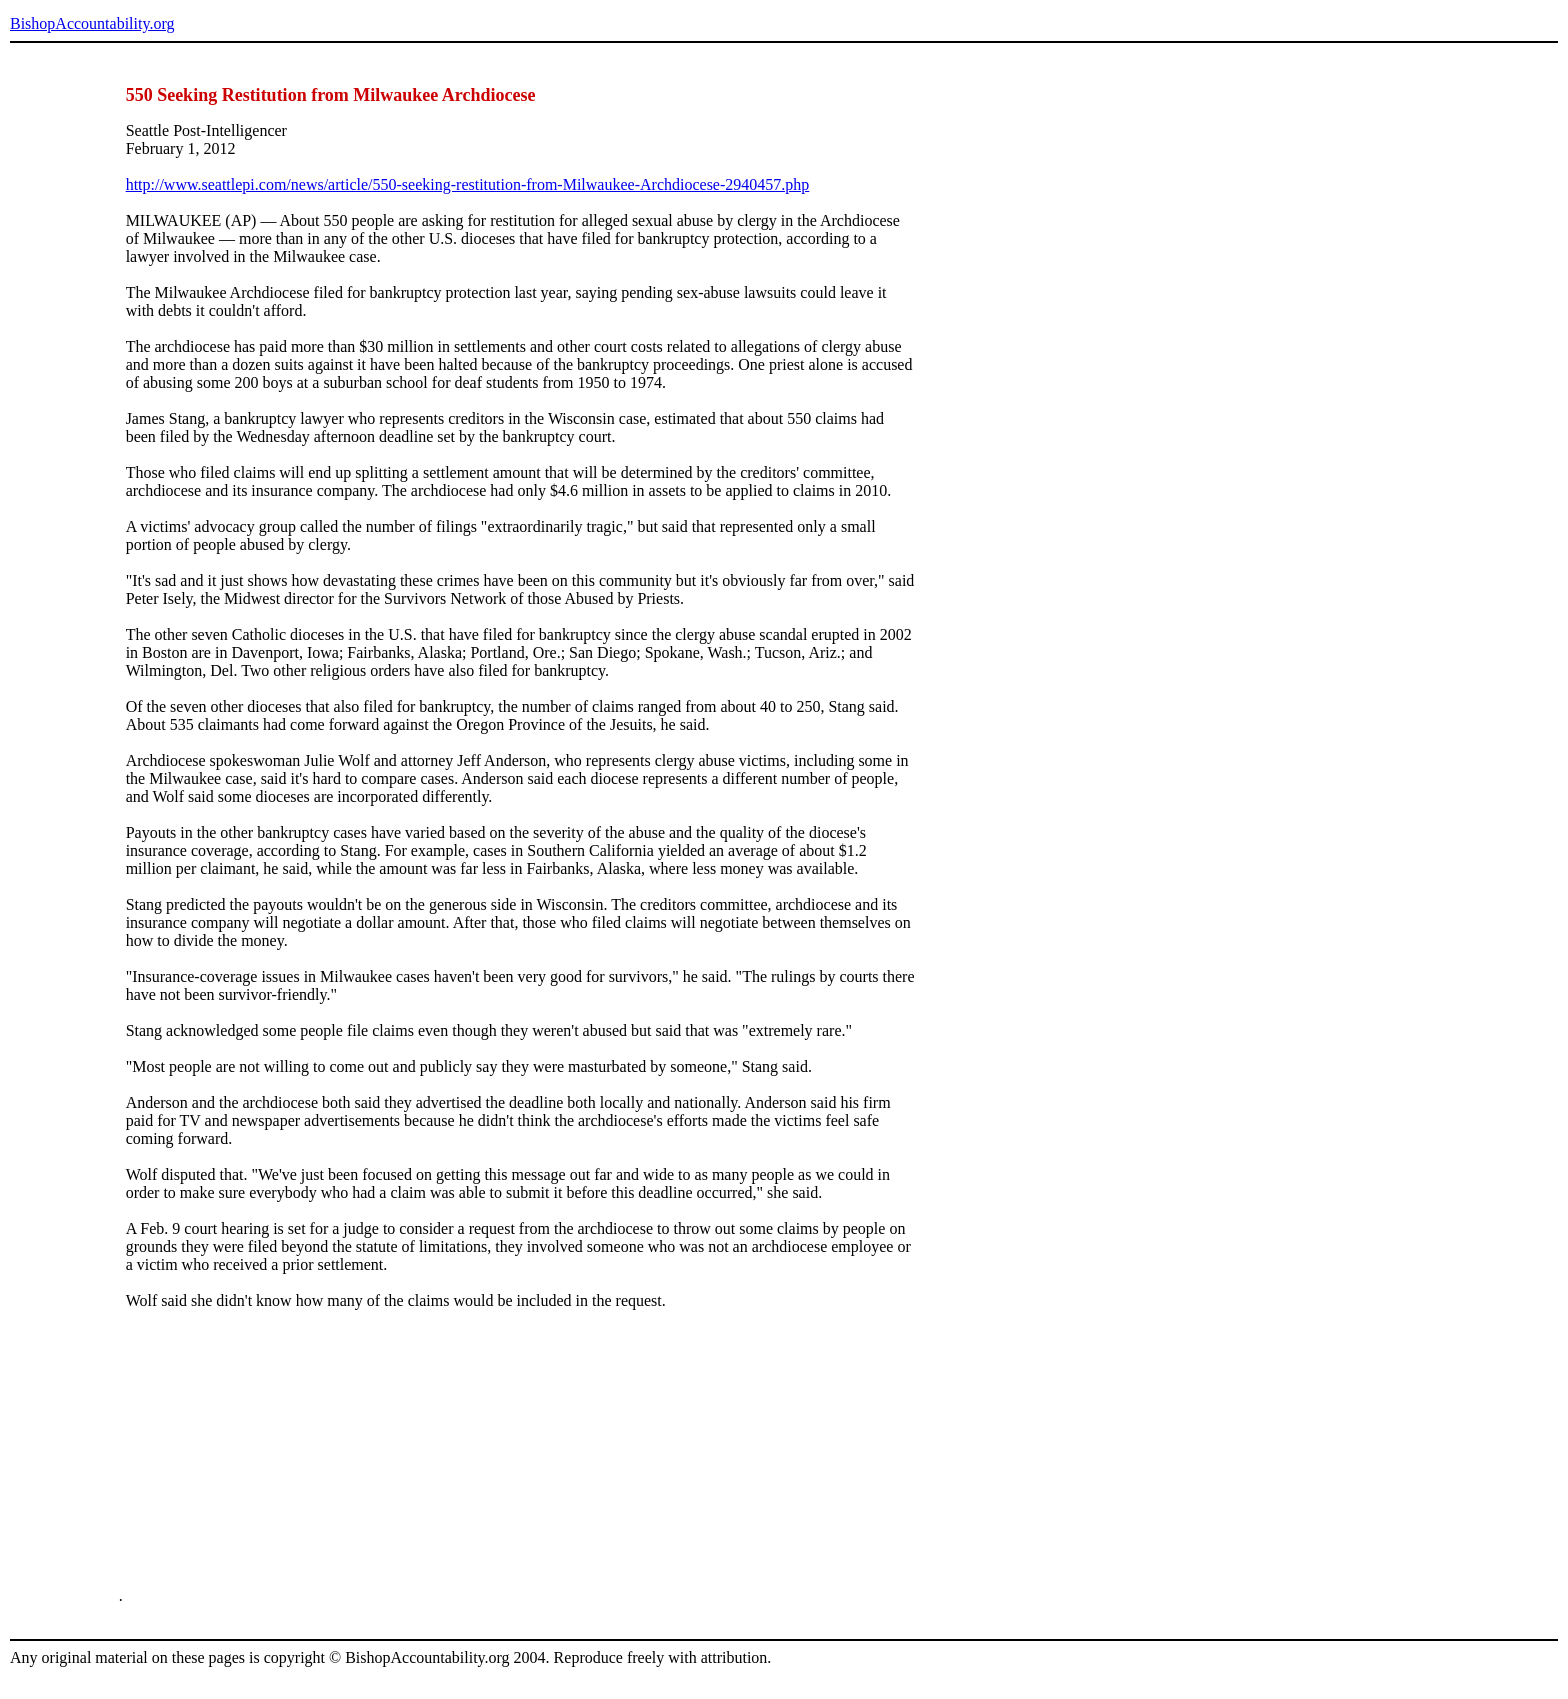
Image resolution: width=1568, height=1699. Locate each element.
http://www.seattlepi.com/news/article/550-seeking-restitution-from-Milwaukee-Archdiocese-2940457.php (468, 184)
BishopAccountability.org (92, 23)
